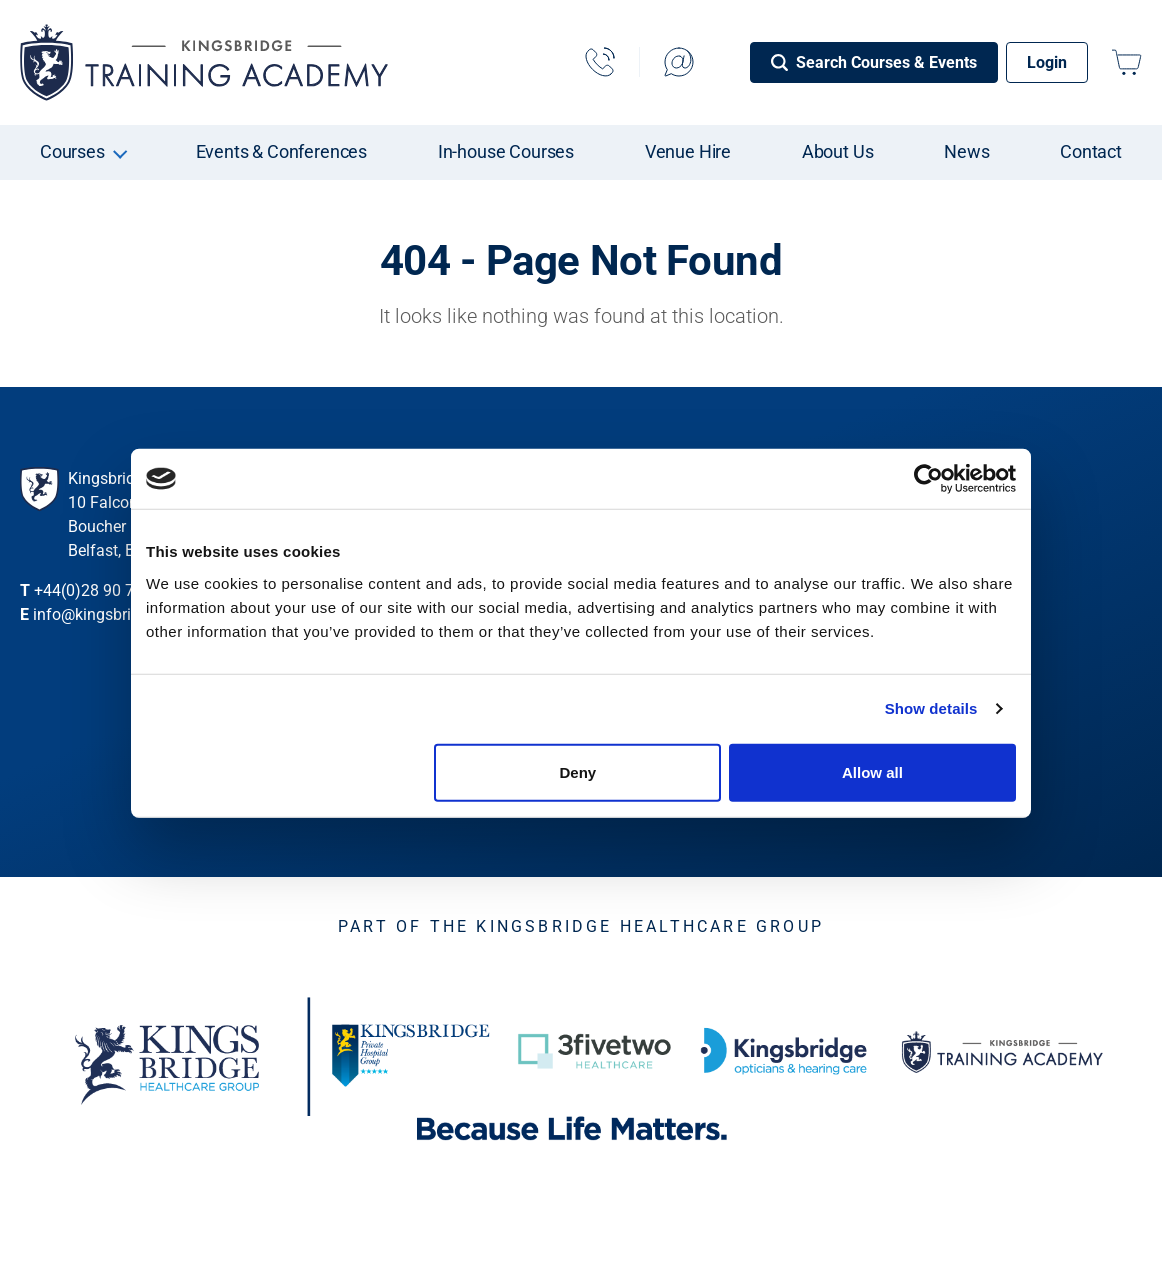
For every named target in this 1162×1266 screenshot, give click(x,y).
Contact (1091, 151)
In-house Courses (506, 151)
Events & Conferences (282, 151)
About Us (838, 151)
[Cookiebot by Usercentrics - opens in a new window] (928, 479)
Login (1047, 62)
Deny (578, 771)
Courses (72, 151)
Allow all (872, 771)
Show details (931, 708)
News (966, 151)
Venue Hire (688, 151)
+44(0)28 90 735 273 (108, 590)
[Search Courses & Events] (874, 62)
